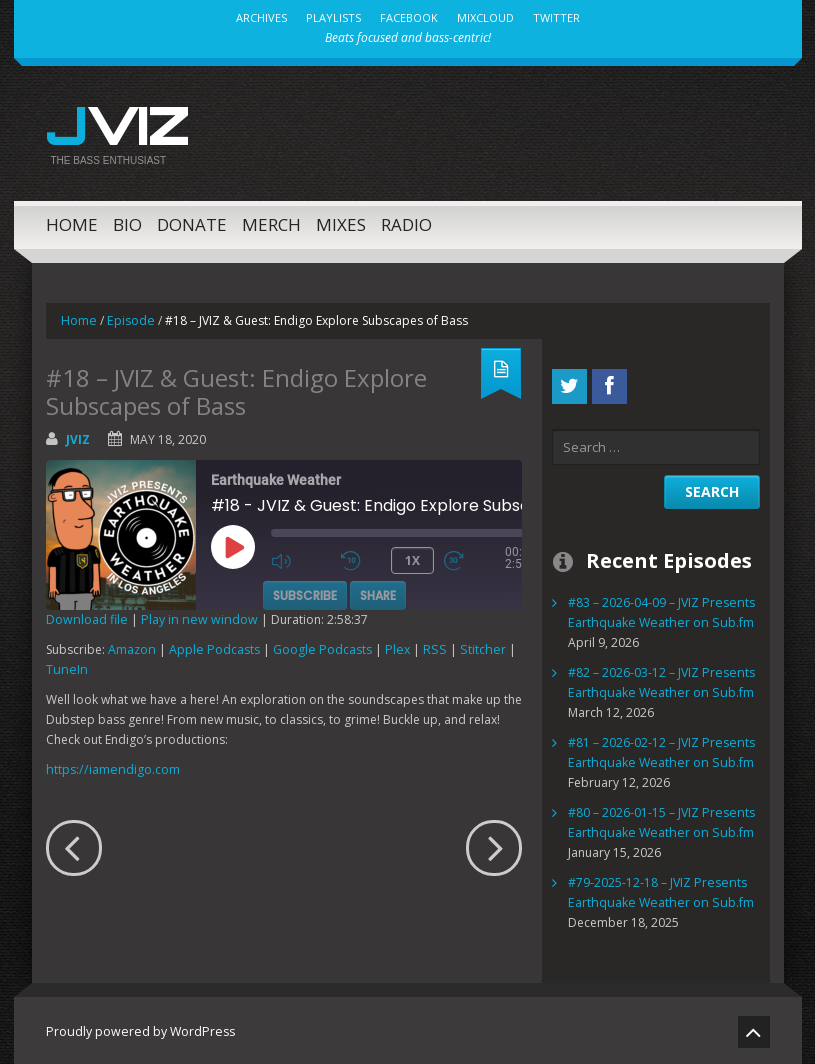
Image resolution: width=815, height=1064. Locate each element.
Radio (406, 221)
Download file (85, 616)
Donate (192, 221)
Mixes (341, 221)
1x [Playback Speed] (412, 556)
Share (378, 590)
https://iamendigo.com (110, 766)
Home (72, 221)
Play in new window (192, 616)
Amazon (131, 646)
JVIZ (113, 123)
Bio (127, 221)
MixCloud (485, 17)
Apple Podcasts (212, 646)
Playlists (333, 17)
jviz (78, 436)
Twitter (556, 17)
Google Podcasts (318, 646)
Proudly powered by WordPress (137, 1028)
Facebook (409, 17)
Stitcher (469, 646)
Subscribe (305, 590)
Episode (129, 317)
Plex (391, 646)
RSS (425, 646)
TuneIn (65, 666)
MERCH (271, 221)
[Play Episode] (255, 565)
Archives (261, 17)
